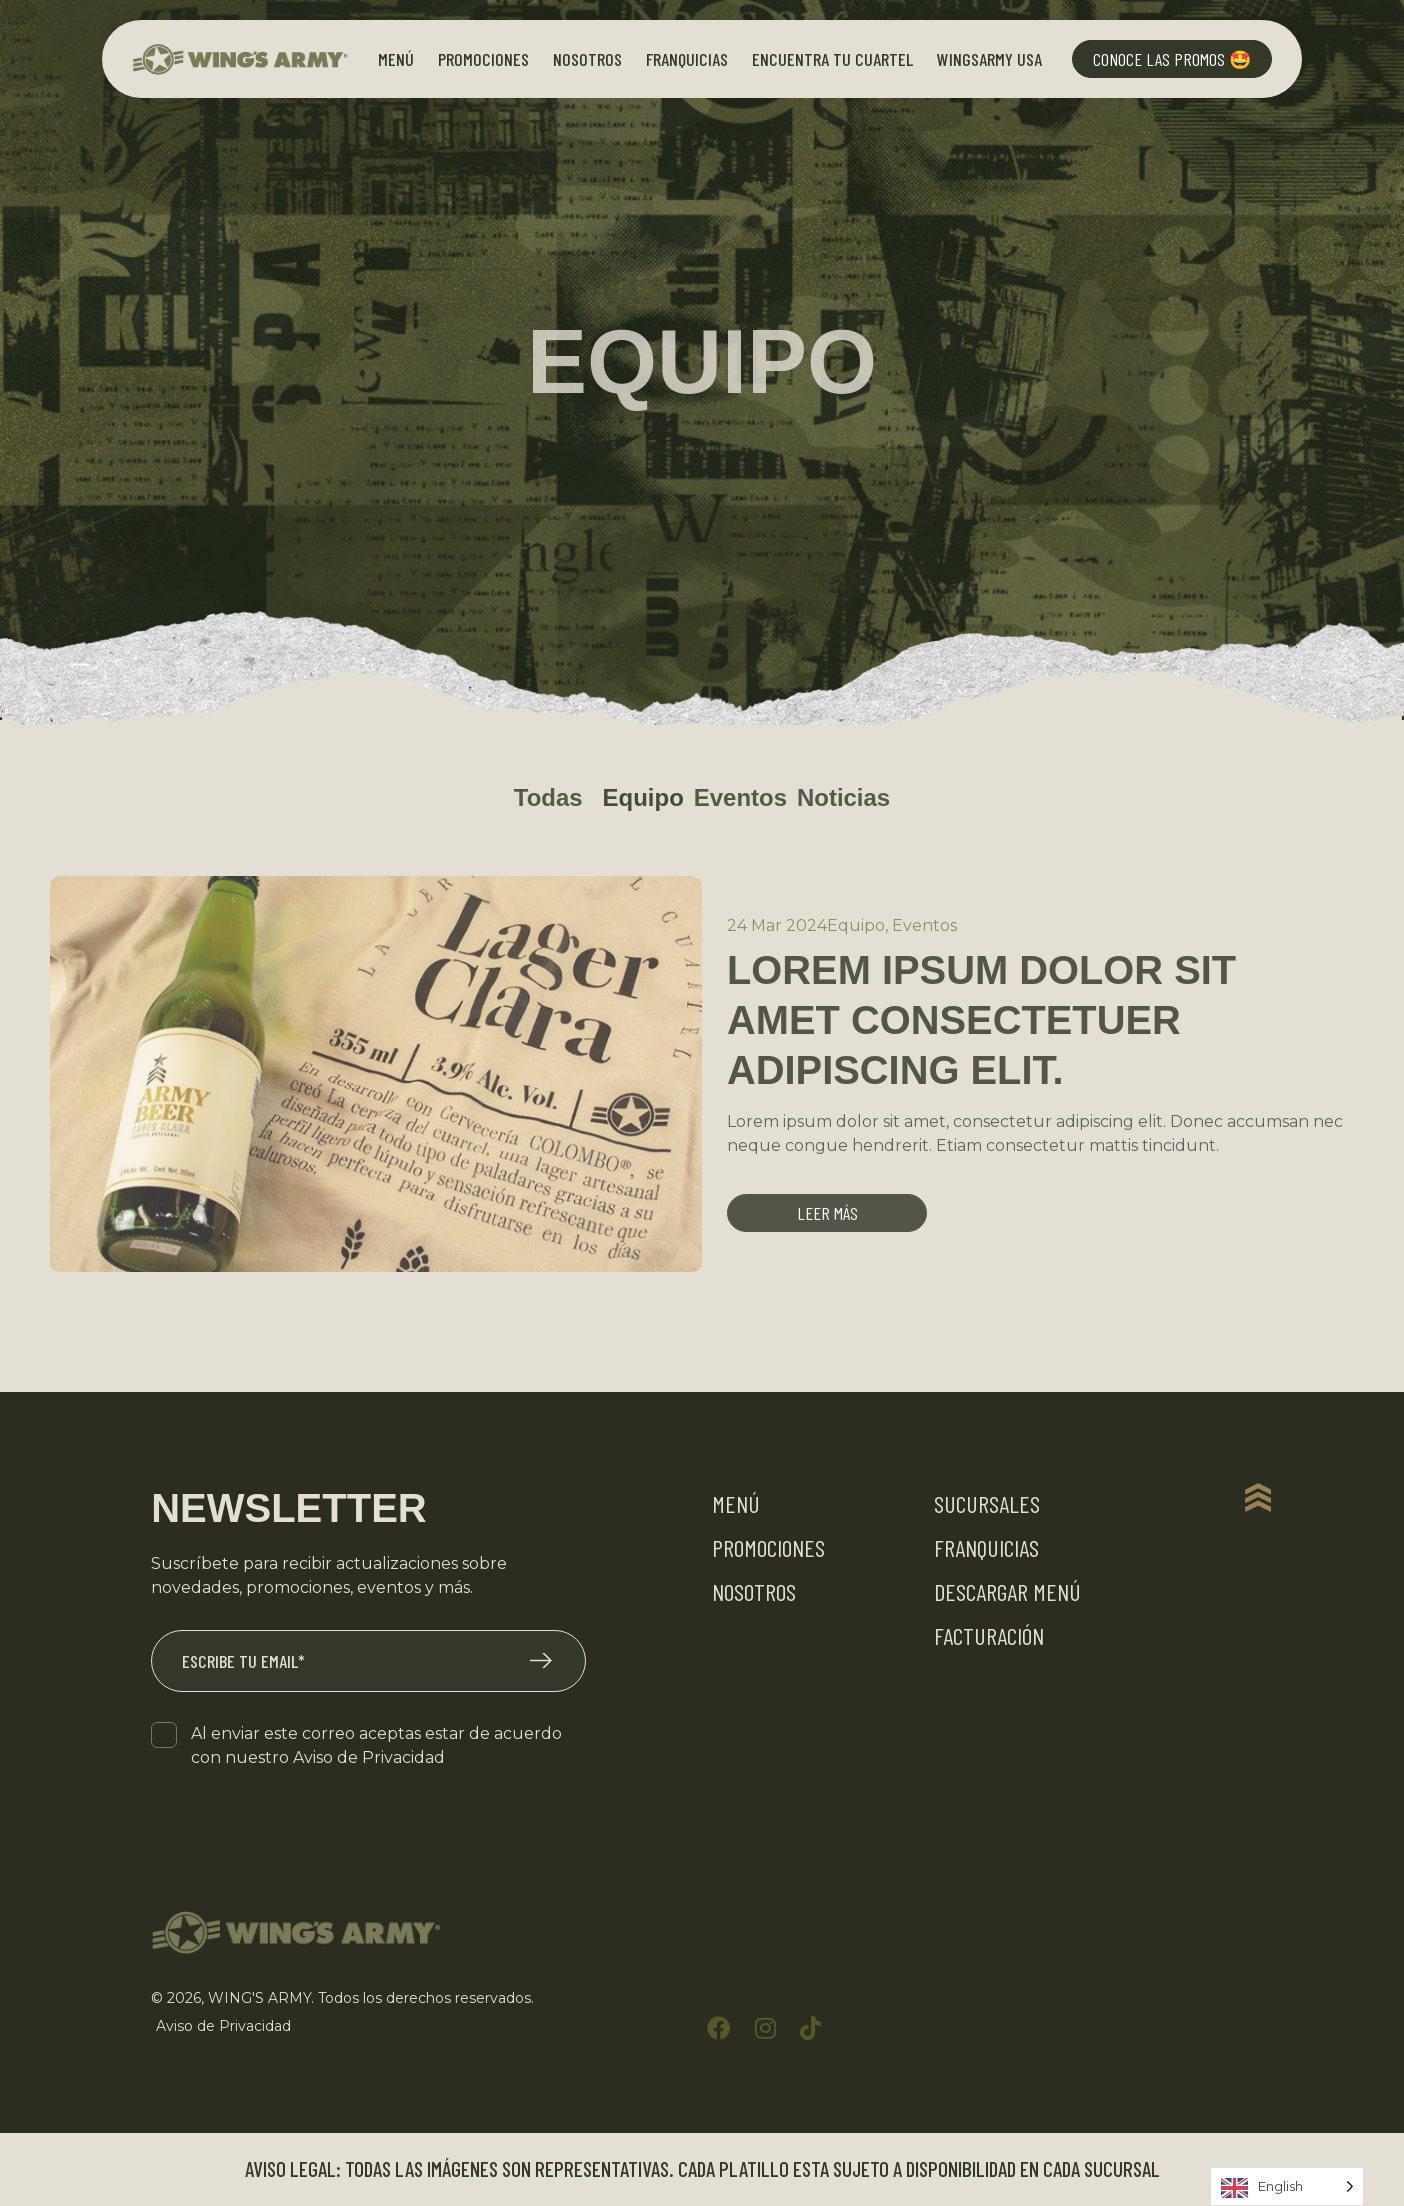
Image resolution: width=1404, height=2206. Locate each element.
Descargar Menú (1007, 1592)
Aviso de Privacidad (369, 1758)
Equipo (642, 797)
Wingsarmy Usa (989, 59)
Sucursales (987, 1504)
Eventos (740, 797)
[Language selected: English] (1287, 2186)
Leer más (827, 1214)
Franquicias (687, 59)
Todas (548, 797)
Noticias (843, 797)
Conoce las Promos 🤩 (1172, 59)
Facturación (989, 1636)
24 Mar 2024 (777, 925)
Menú (396, 59)
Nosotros (587, 59)
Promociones (483, 59)
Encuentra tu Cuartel (832, 59)
